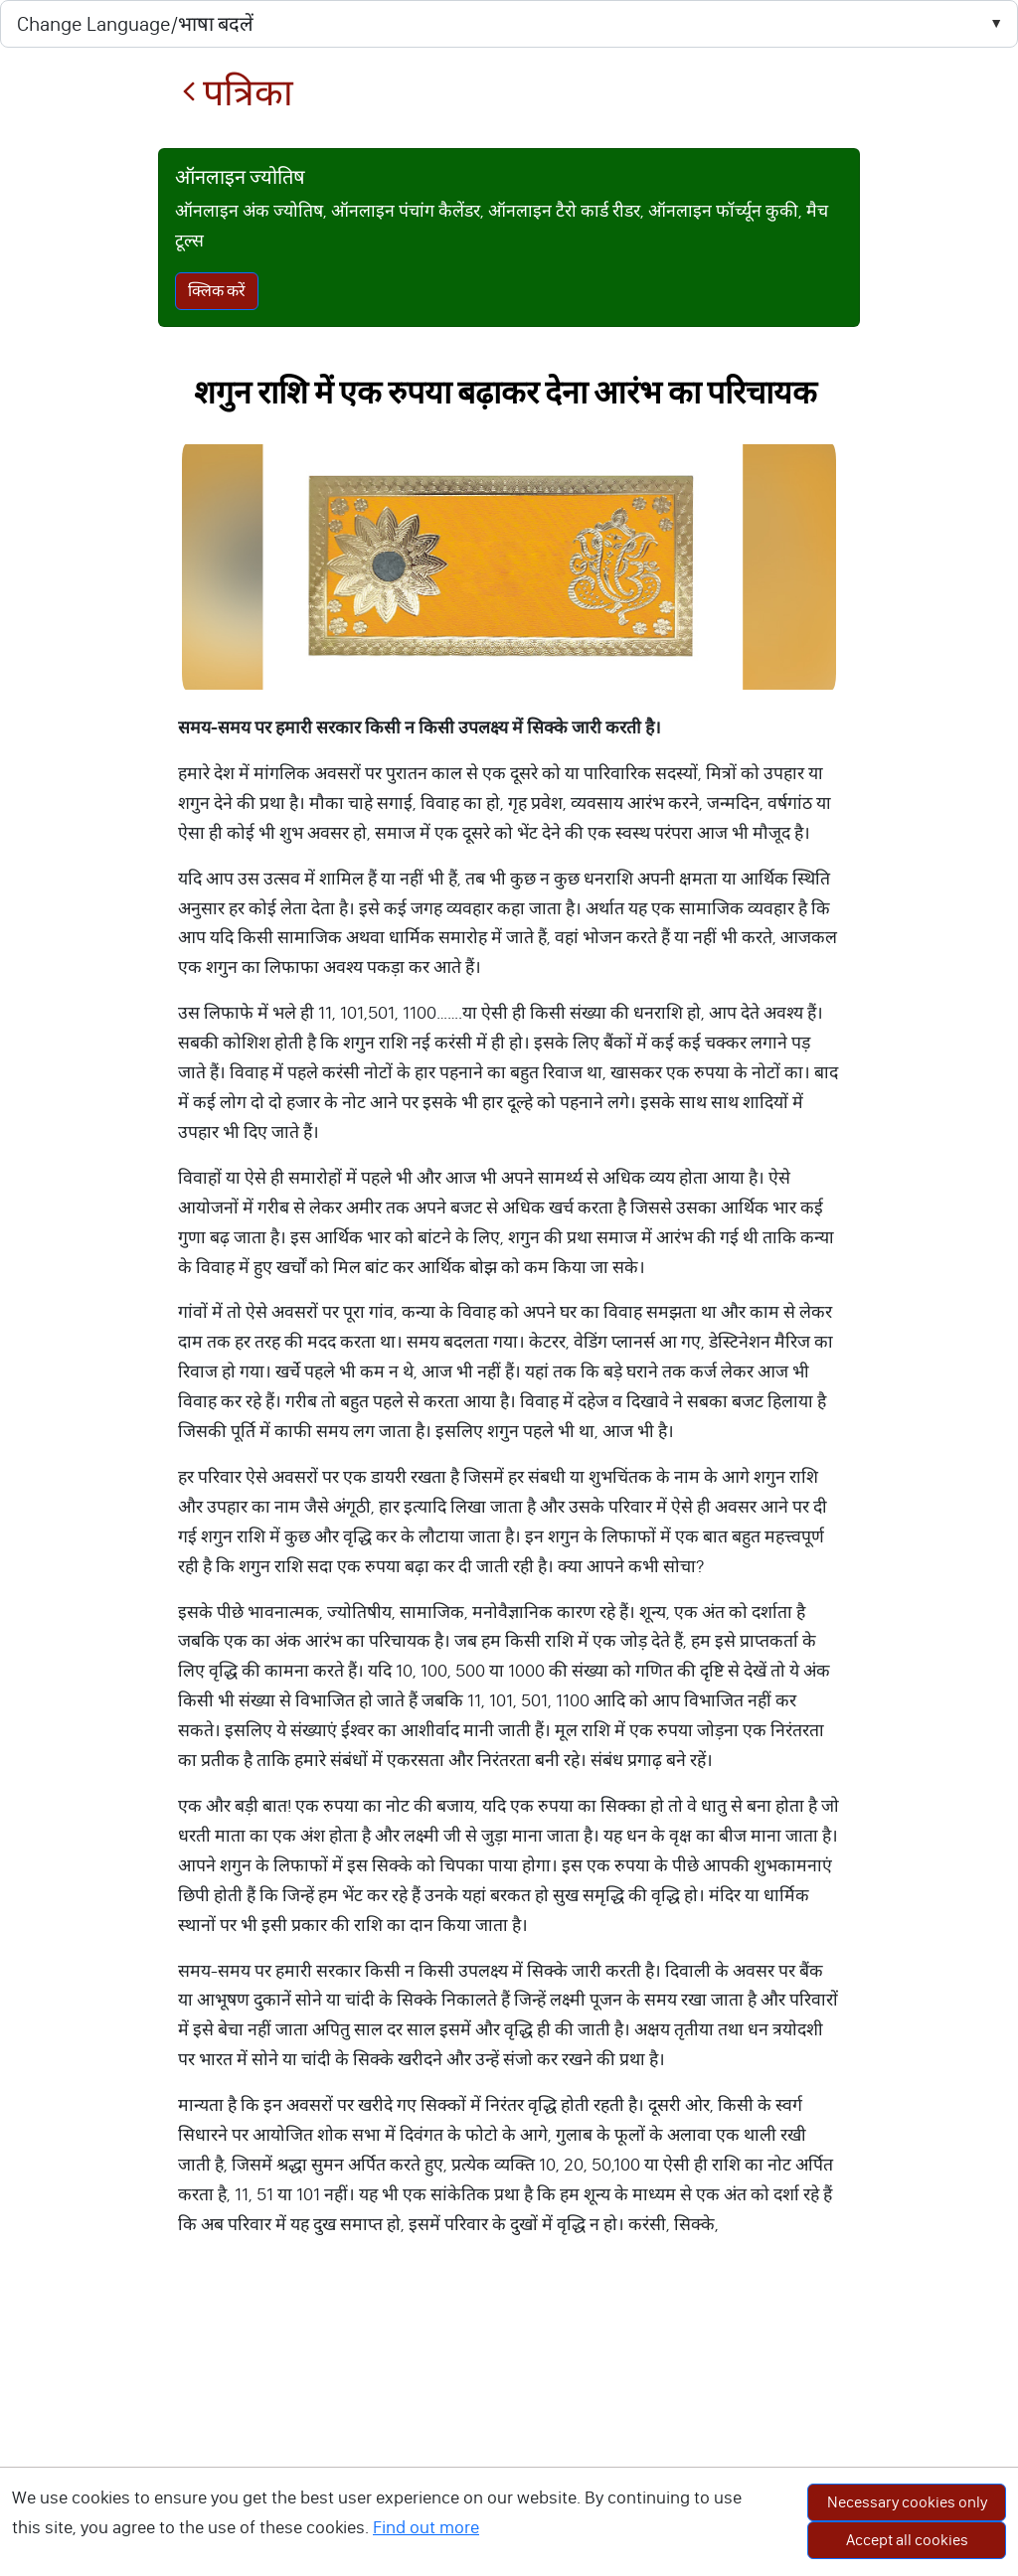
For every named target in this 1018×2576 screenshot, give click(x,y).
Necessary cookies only (907, 2502)
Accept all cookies (907, 2539)
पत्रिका (237, 93)
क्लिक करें (217, 290)
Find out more (426, 2527)
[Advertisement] (509, 2427)
